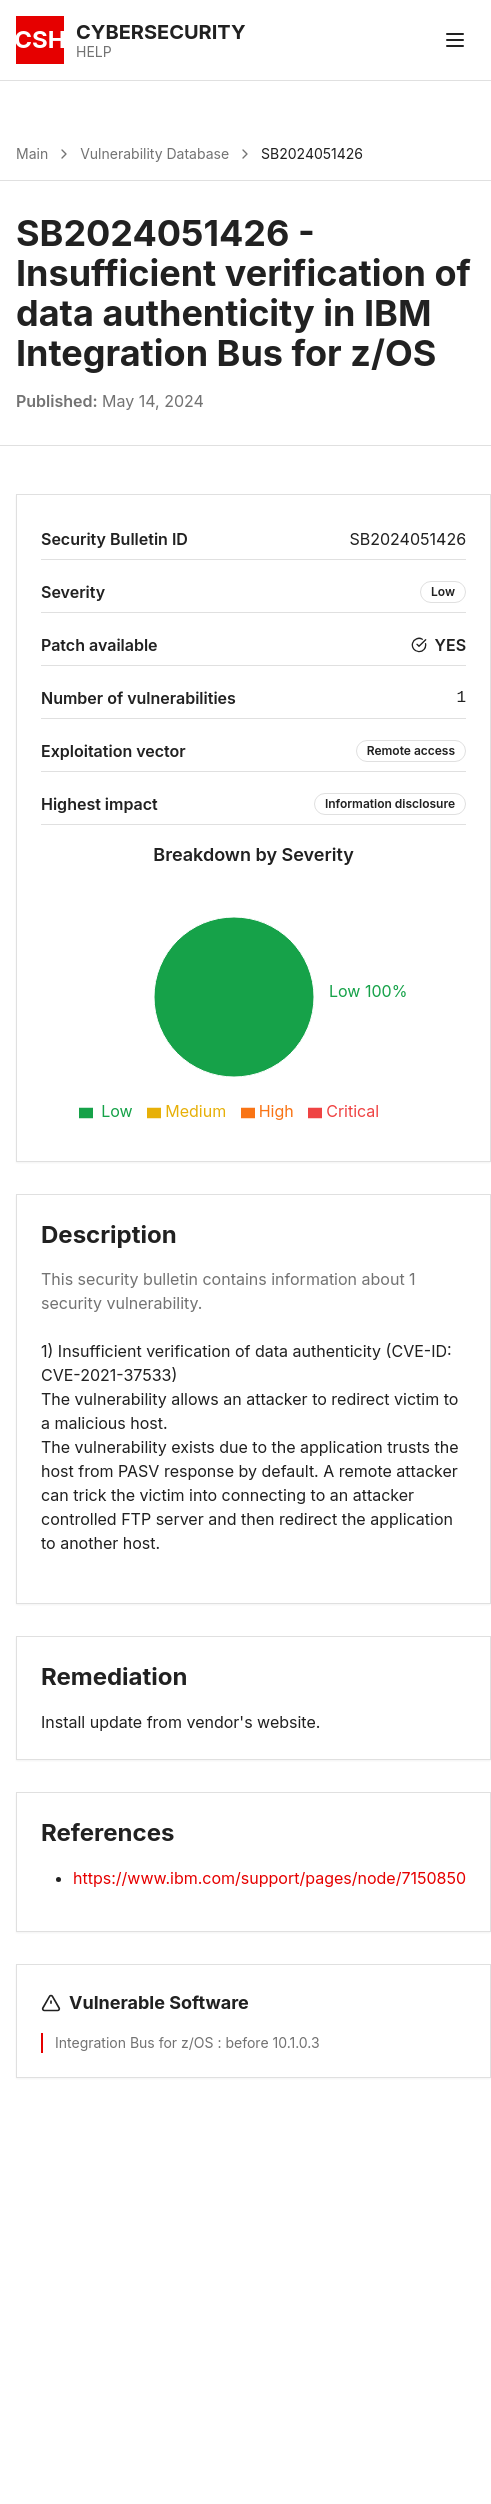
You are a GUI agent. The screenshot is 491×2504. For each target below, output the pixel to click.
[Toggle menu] (455, 40)
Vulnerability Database (154, 153)
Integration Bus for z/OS (136, 2042)
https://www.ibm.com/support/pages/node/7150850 (269, 1878)
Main (32, 153)
